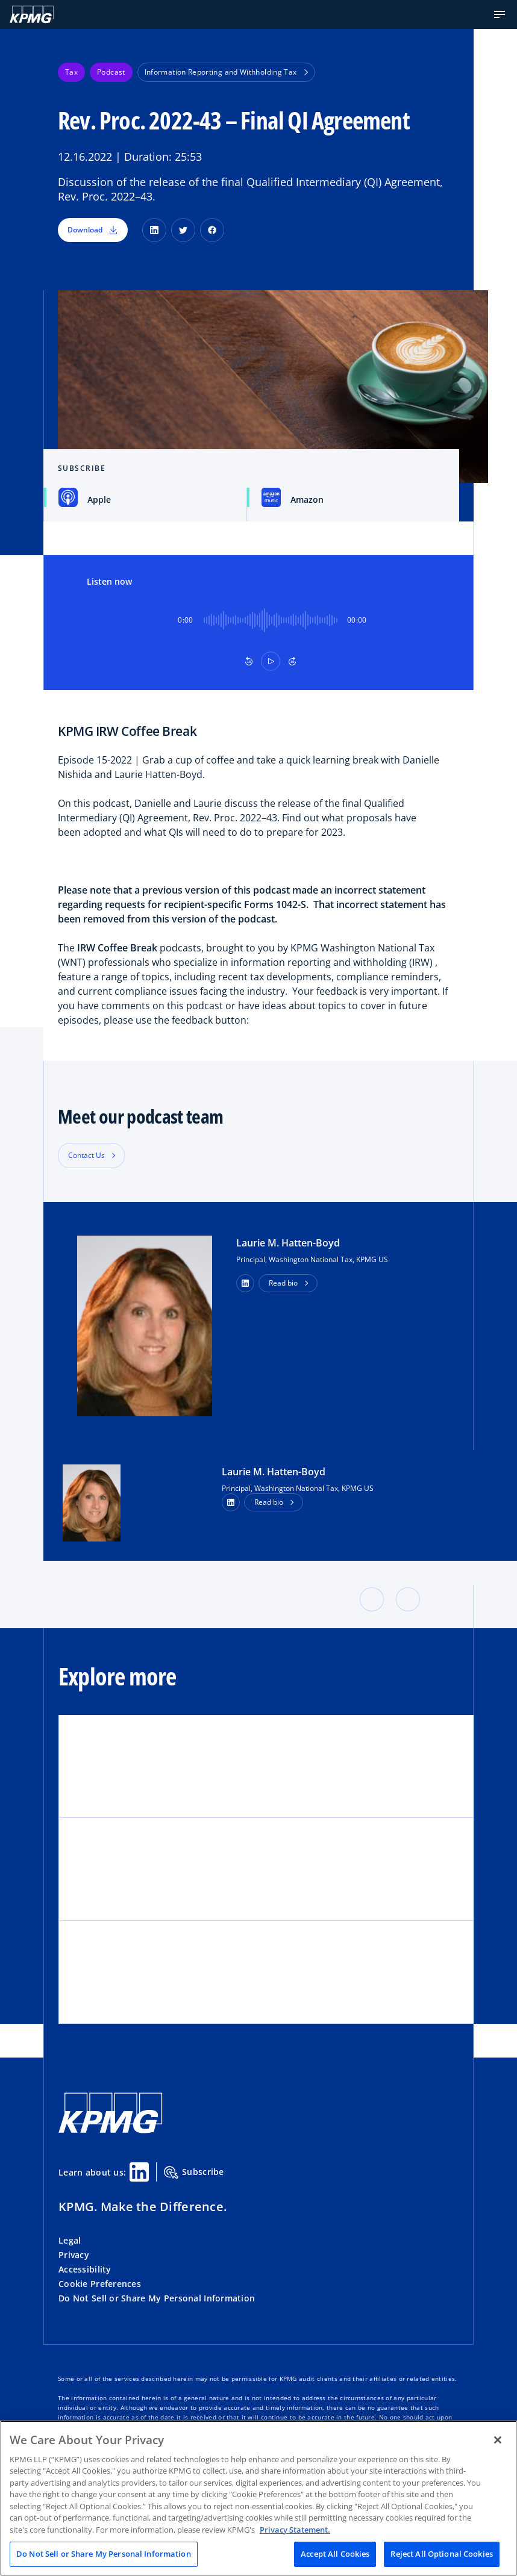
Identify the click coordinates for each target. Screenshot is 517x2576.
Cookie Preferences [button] (99, 2283)
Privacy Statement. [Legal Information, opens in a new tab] (295, 2529)
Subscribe (194, 2172)
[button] (499, 14)
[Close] (497, 2440)
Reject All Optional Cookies (441, 2553)
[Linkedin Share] (139, 2172)
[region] (258, 2498)
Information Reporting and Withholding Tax (227, 72)
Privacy (73, 2254)
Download (92, 230)
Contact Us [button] (86, 1155)
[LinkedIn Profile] (231, 1502)
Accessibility (84, 2269)
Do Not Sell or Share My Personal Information (156, 2298)
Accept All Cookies (335, 2553)
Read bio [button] (283, 1283)
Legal (69, 2240)
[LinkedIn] (154, 230)
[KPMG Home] (32, 14)
